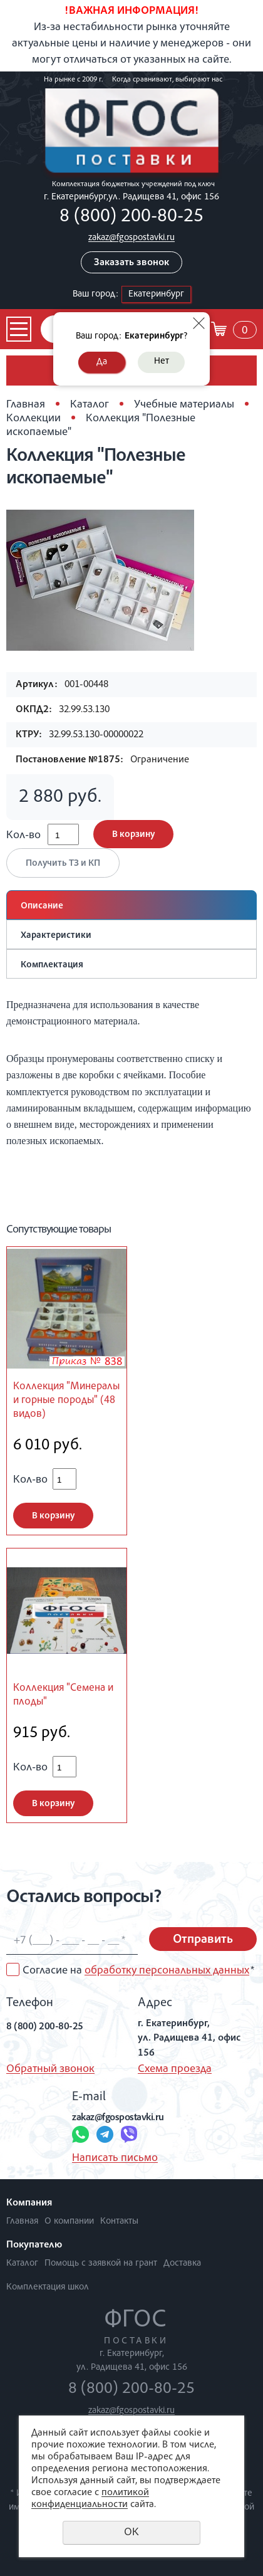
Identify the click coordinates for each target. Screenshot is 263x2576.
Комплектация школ (47, 2287)
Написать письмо (115, 2158)
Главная (25, 405)
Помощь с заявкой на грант (100, 2263)
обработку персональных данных (167, 1971)
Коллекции (33, 418)
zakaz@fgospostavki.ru (131, 238)
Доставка (182, 2263)
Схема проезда (175, 2069)
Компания (29, 2204)
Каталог (89, 405)
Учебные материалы (184, 405)
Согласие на (138, 1971)
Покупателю (34, 2246)
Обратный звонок (50, 2069)
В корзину (133, 834)
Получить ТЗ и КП (63, 863)
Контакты (119, 2221)
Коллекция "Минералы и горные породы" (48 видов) (66, 1401)
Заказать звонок (131, 263)
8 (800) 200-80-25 (131, 217)
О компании (69, 2221)
